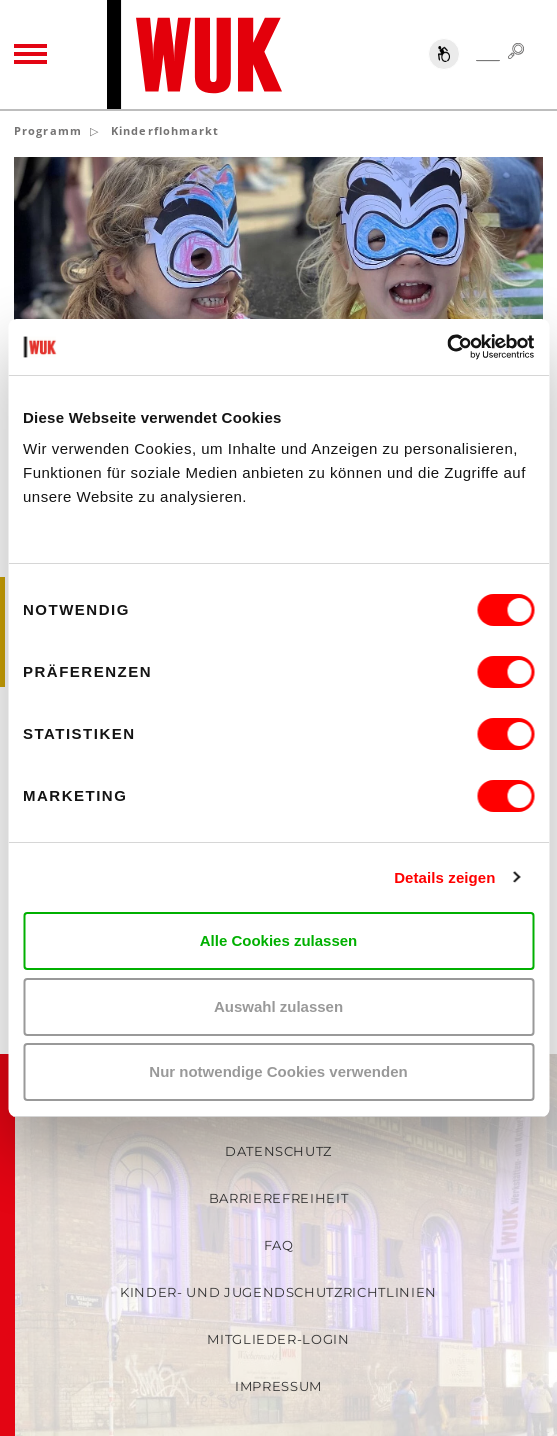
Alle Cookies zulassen (279, 940)
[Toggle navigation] (30, 55)
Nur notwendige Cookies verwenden (278, 1071)
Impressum (278, 1386)
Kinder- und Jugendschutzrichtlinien (278, 1292)
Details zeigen (444, 877)
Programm (48, 130)
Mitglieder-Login (278, 1339)
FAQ (279, 1245)
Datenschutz (278, 1151)
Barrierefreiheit (278, 1198)
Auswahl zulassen (278, 1006)
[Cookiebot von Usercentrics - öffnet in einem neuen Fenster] (446, 347)
